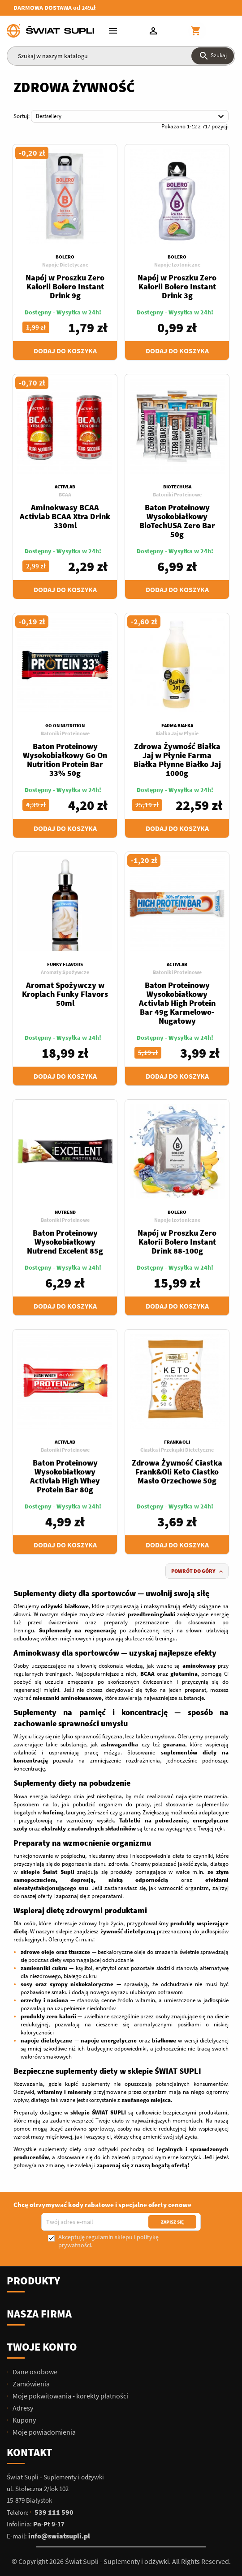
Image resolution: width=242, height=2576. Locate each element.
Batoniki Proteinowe (177, 494)
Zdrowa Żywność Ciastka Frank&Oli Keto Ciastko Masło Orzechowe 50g (177, 1471)
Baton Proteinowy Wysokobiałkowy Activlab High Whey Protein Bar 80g (65, 1476)
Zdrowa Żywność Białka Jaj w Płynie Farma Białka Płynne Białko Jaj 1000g (177, 759)
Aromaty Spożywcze (65, 972)
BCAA (65, 494)
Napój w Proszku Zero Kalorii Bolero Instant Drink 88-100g (177, 1242)
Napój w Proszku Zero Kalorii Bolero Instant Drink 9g (65, 286)
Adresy (22, 2407)
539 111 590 (54, 2512)
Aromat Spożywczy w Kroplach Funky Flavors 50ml (65, 994)
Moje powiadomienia (43, 2432)
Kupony (23, 2419)
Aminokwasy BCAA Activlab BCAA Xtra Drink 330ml (65, 516)
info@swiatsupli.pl (59, 2535)
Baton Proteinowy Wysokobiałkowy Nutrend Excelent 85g (65, 1242)
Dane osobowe (34, 2371)
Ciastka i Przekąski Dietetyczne (177, 1449)
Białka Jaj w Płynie (177, 733)
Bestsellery (131, 116)
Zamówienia (30, 2383)
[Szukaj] (121, 56)
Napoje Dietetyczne (65, 264)
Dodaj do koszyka (65, 350)
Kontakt (29, 2452)
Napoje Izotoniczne (177, 264)
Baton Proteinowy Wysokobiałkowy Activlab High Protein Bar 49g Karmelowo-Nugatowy (177, 1003)
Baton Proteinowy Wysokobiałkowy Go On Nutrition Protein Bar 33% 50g (65, 759)
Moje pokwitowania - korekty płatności (69, 2395)
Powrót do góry (198, 1571)
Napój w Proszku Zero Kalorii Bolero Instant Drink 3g (177, 286)
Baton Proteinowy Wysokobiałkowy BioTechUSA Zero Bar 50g (177, 520)
